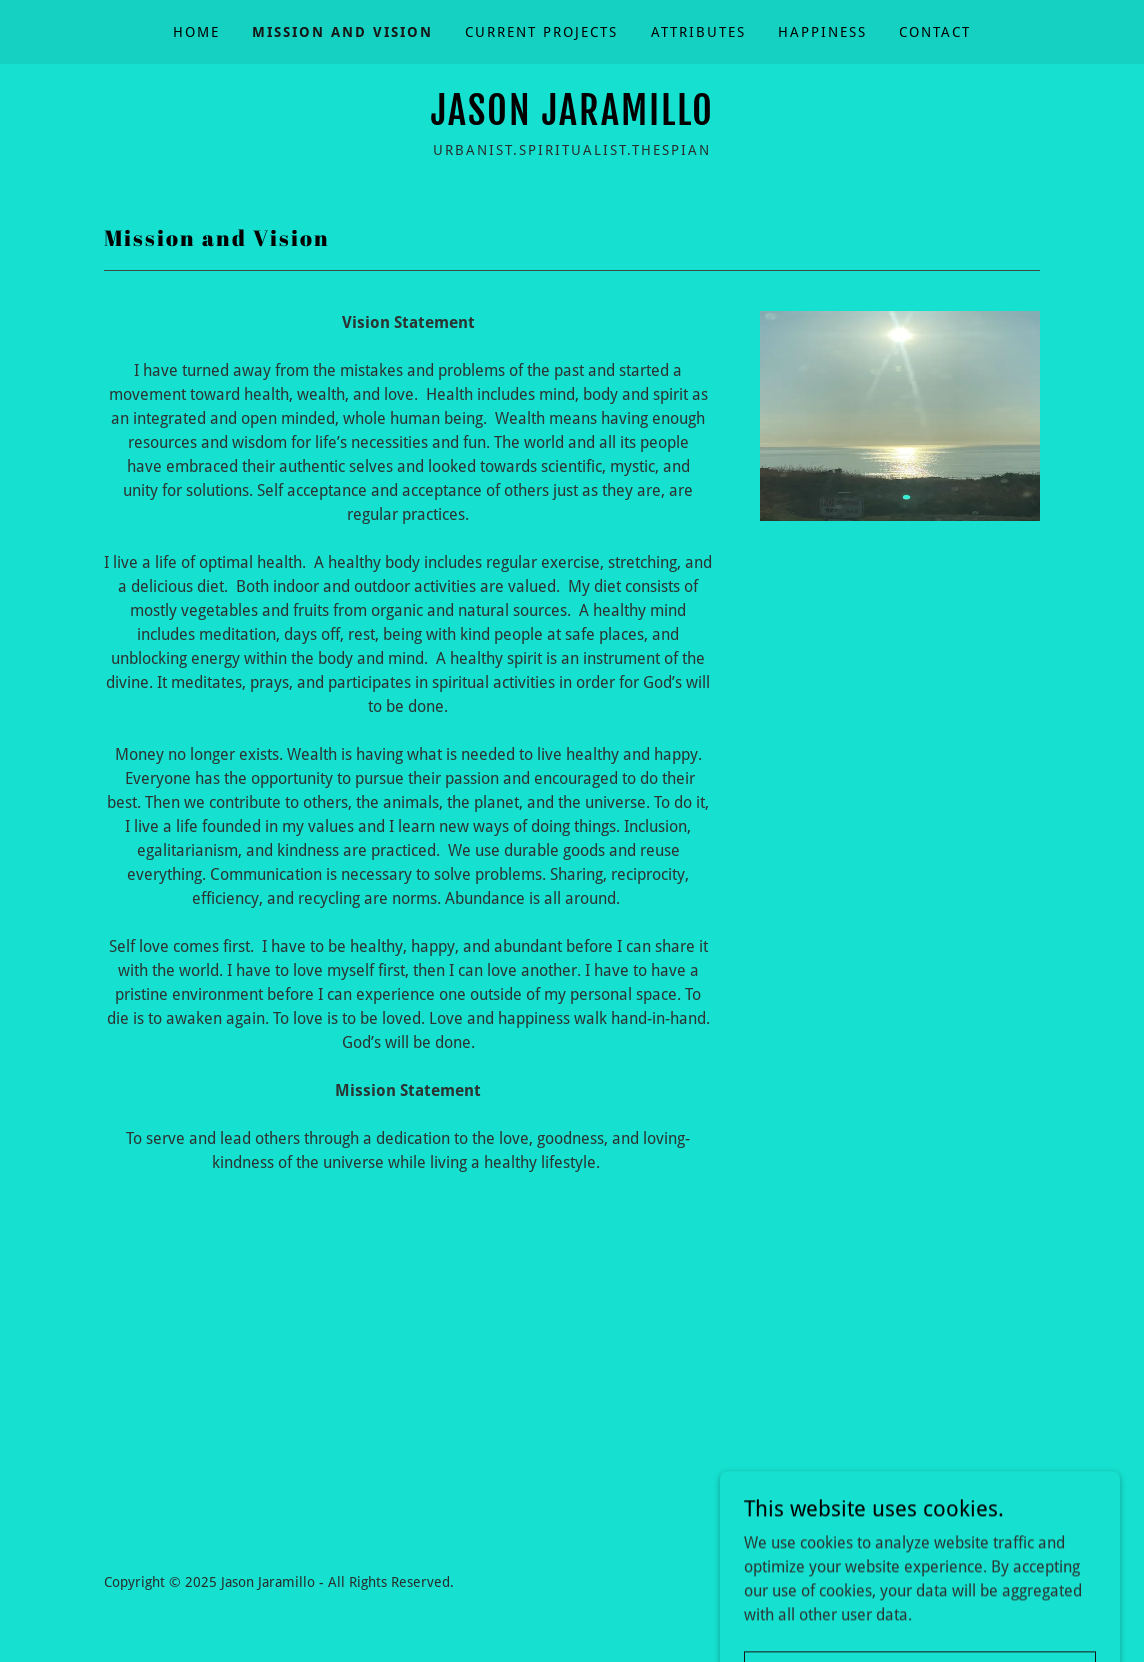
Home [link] (196, 32)
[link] (572, 119)
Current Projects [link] (541, 32)
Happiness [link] (822, 32)
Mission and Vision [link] (342, 32)
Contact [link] (935, 32)
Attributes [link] (698, 32)
